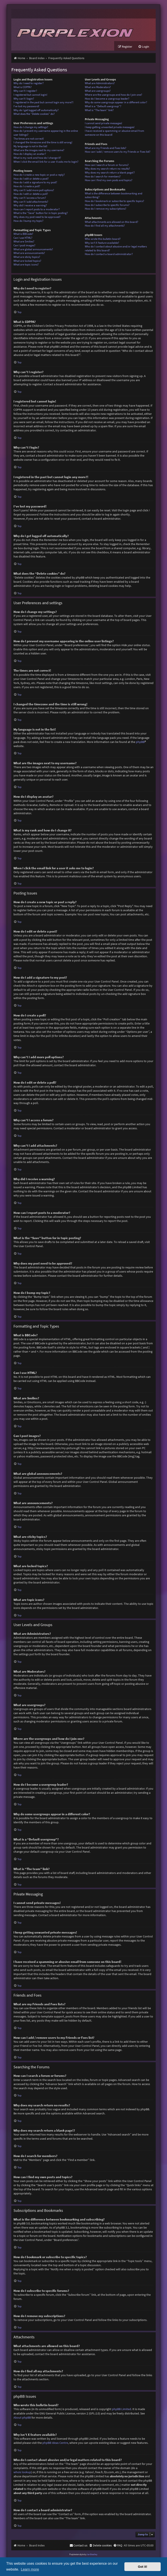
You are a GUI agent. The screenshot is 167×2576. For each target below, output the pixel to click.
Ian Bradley (92, 2554)
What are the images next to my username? (38, 150)
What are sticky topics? (26, 257)
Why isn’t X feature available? (102, 243)
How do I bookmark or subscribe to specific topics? (114, 201)
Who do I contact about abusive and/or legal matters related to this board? (116, 249)
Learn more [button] (30, 2569)
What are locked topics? (27, 261)
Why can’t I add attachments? (30, 202)
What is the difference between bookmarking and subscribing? (113, 195)
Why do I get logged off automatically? (36, 110)
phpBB (140, 742)
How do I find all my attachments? (105, 226)
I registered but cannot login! (30, 95)
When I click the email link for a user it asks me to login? (45, 162)
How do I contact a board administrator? (109, 254)
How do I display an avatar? (29, 154)
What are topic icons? (26, 265)
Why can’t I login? (23, 99)
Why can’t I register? (25, 91)
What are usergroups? (98, 91)
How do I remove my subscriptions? (105, 209)
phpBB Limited (121, 2409)
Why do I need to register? (28, 83)
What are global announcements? (33, 249)
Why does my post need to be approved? (37, 217)
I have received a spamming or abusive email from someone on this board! (114, 133)
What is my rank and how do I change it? (37, 158)
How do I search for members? (103, 177)
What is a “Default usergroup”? (103, 106)
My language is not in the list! (30, 146)
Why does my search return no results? (107, 169)
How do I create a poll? (26, 186)
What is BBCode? (23, 234)
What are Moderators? (98, 87)
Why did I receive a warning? (30, 206)
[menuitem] (143, 47)
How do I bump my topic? (28, 221)
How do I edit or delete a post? (31, 179)
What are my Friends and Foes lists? (105, 148)
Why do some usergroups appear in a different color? (116, 103)
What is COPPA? (22, 87)
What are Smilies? (23, 242)
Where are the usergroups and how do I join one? (113, 95)
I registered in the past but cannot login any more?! (43, 103)
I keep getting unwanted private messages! (110, 127)
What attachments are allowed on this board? (111, 222)
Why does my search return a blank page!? (110, 173)
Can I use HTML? (22, 238)
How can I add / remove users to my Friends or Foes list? (117, 152)
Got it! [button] (142, 2566)
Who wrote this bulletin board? (103, 239)
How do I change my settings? (30, 127)
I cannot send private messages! (103, 123)
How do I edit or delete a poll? (30, 194)
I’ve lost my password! (26, 106)
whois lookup (22, 2472)
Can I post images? (24, 246)
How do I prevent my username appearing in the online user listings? (45, 133)
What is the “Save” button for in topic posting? (40, 213)
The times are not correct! (28, 139)
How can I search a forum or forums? (107, 165)
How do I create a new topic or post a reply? (39, 175)
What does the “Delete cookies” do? (34, 114)
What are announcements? (29, 253)
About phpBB (22, 2418)
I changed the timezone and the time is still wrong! (42, 143)
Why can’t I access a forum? (29, 198)
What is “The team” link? (99, 110)
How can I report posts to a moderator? (36, 209)
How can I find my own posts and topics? (108, 180)
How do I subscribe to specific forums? (107, 205)
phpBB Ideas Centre (55, 2443)
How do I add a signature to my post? (35, 183)
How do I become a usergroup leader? (107, 99)
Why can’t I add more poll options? (33, 190)
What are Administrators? (100, 83)
